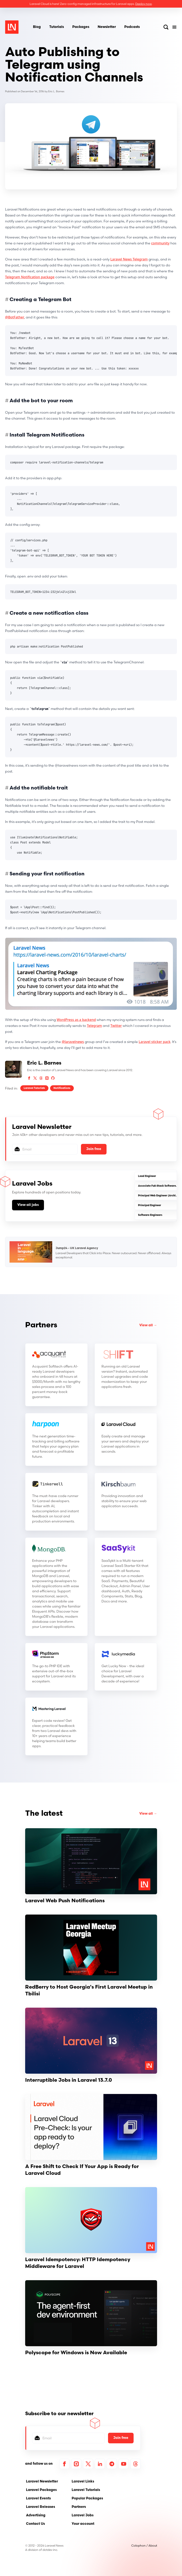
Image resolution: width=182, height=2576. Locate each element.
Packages (80, 27)
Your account (83, 2524)
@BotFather (14, 317)
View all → (148, 1325)
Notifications (61, 1088)
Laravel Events (38, 2498)
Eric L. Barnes (56, 91)
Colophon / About (144, 2545)
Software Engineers (150, 1215)
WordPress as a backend (76, 1019)
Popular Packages (87, 2498)
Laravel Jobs (82, 2515)
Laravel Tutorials (34, 1088)
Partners (41, 1325)
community (160, 243)
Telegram (94, 1025)
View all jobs (28, 1205)
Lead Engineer (147, 1176)
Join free (93, 1149)
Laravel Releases (40, 2507)
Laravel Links (83, 2481)
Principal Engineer (149, 1205)
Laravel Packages (41, 2490)
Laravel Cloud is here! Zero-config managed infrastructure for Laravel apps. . (91, 4)
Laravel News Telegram (129, 259)
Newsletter (107, 27)
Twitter (116, 1025)
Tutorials (56, 27)
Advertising (35, 2515)
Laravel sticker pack (154, 1041)
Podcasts (132, 27)
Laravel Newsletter (42, 2481)
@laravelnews (73, 1041)
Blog (37, 27)
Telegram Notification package (30, 277)
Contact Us (35, 2524)
